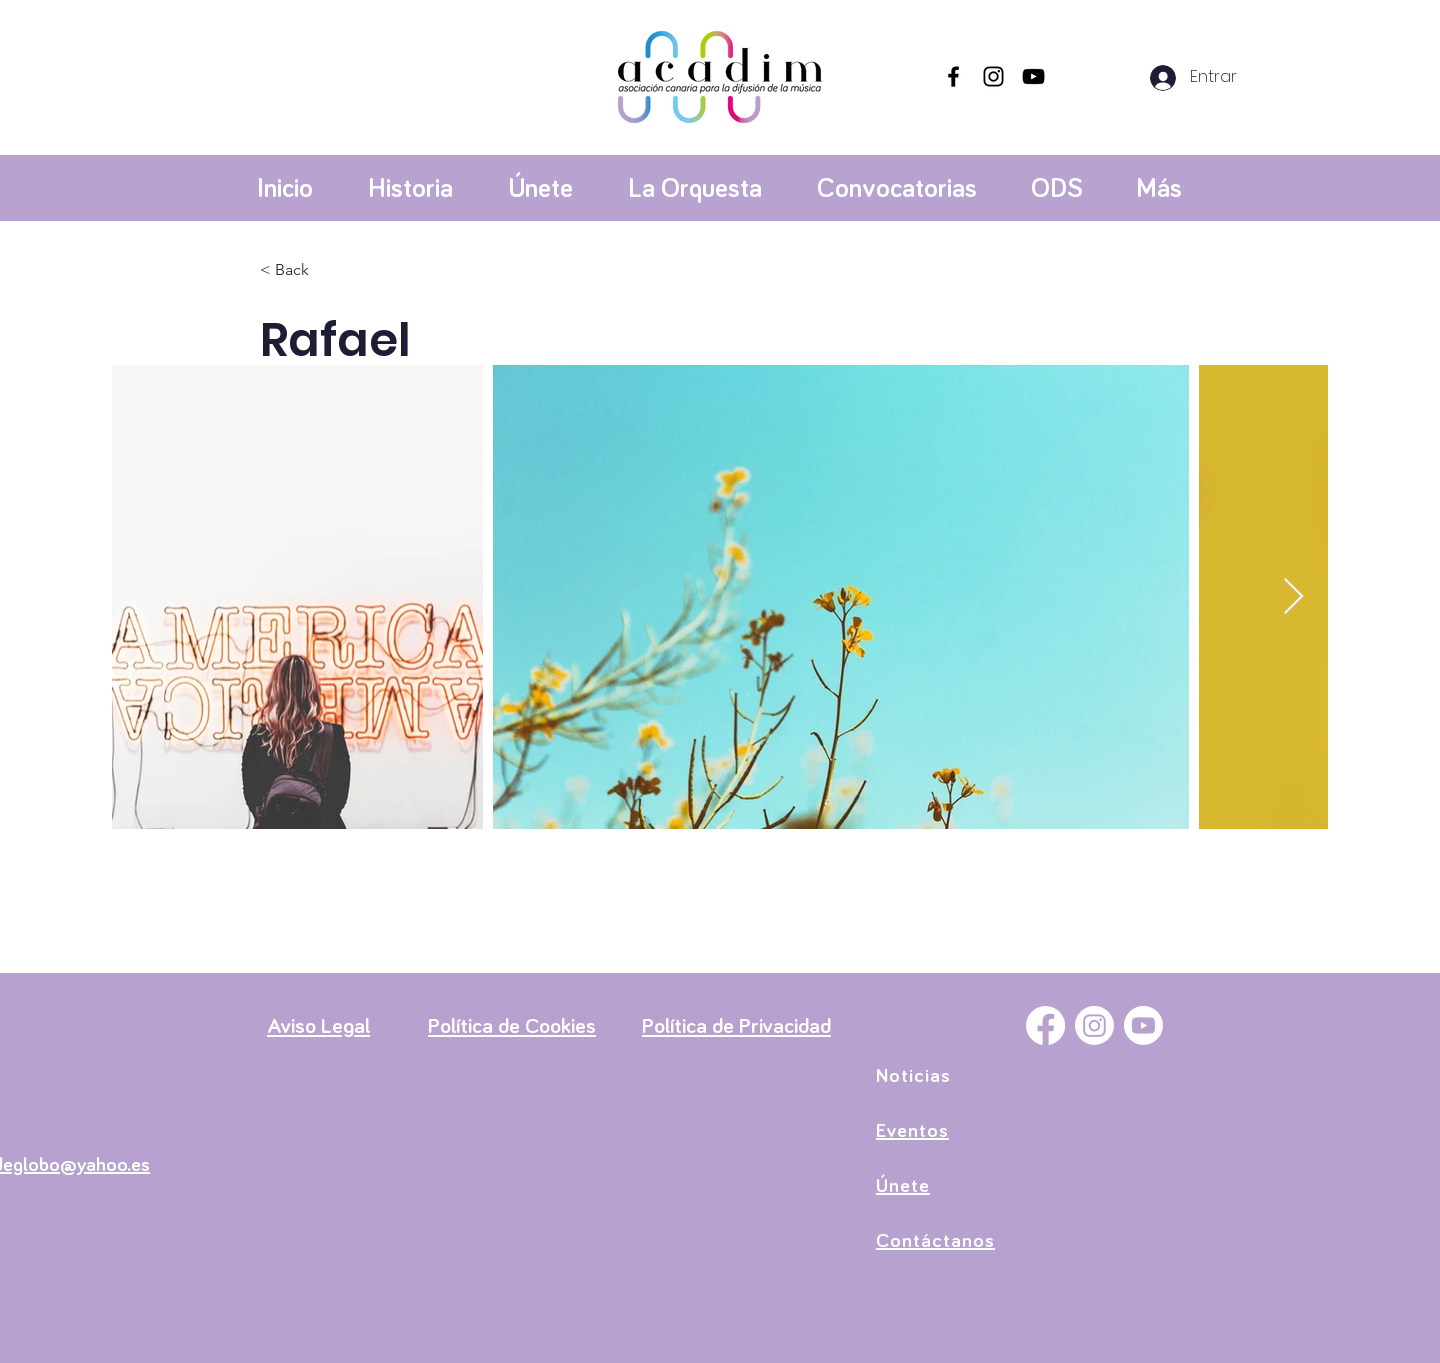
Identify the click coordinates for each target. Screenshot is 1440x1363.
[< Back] (299, 270)
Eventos (912, 1131)
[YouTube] (1033, 76)
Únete (903, 1186)
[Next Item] (1293, 597)
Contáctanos (935, 1241)
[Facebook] (953, 76)
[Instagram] (993, 76)
